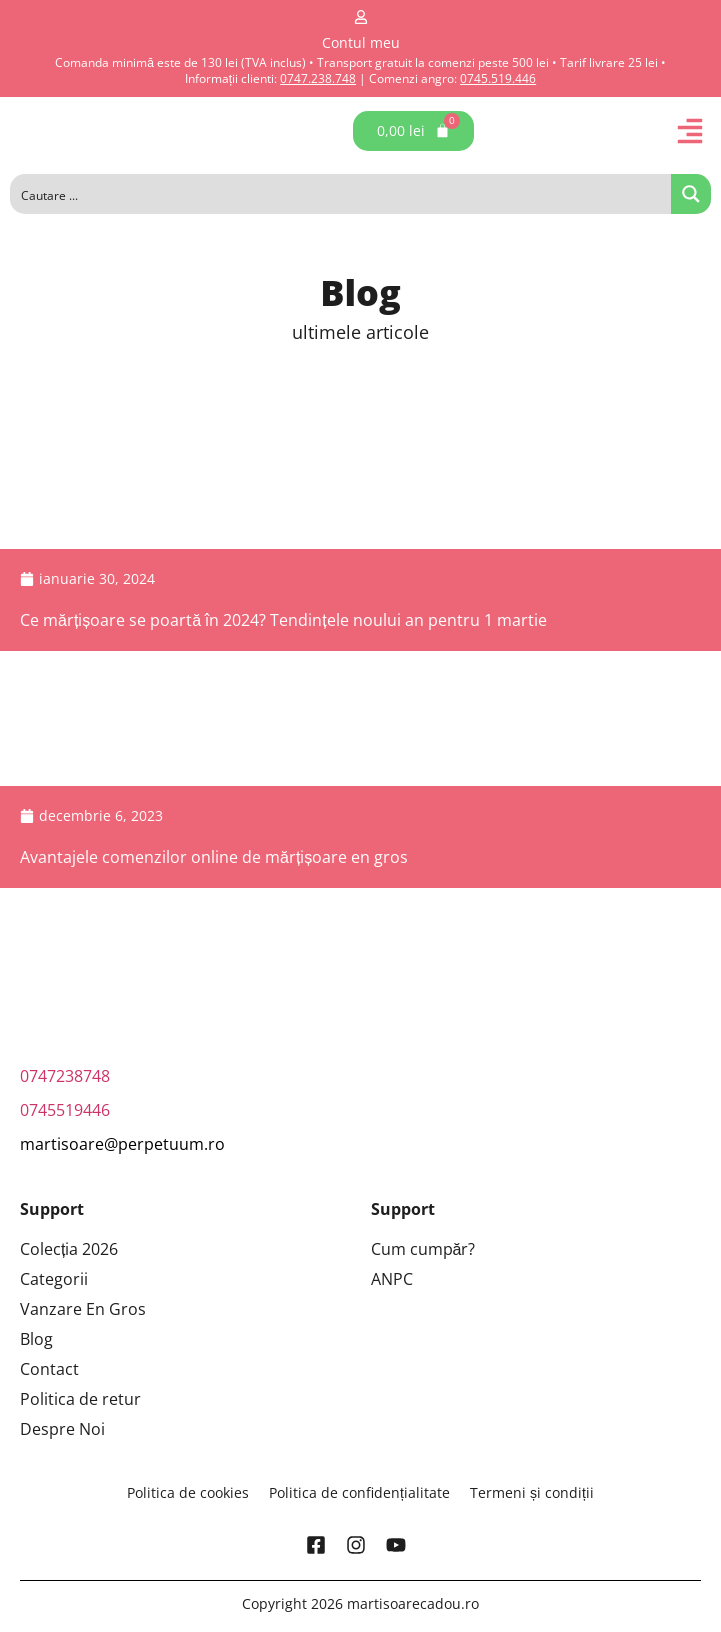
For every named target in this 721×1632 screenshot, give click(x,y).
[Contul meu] (361, 17)
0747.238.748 (318, 78)
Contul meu (361, 42)
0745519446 (65, 1110)
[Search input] (341, 194)
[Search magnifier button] (691, 194)
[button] (690, 131)
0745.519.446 (498, 78)
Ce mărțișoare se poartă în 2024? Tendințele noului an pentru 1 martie (283, 620)
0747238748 (65, 1076)
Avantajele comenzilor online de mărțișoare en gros (214, 857)
